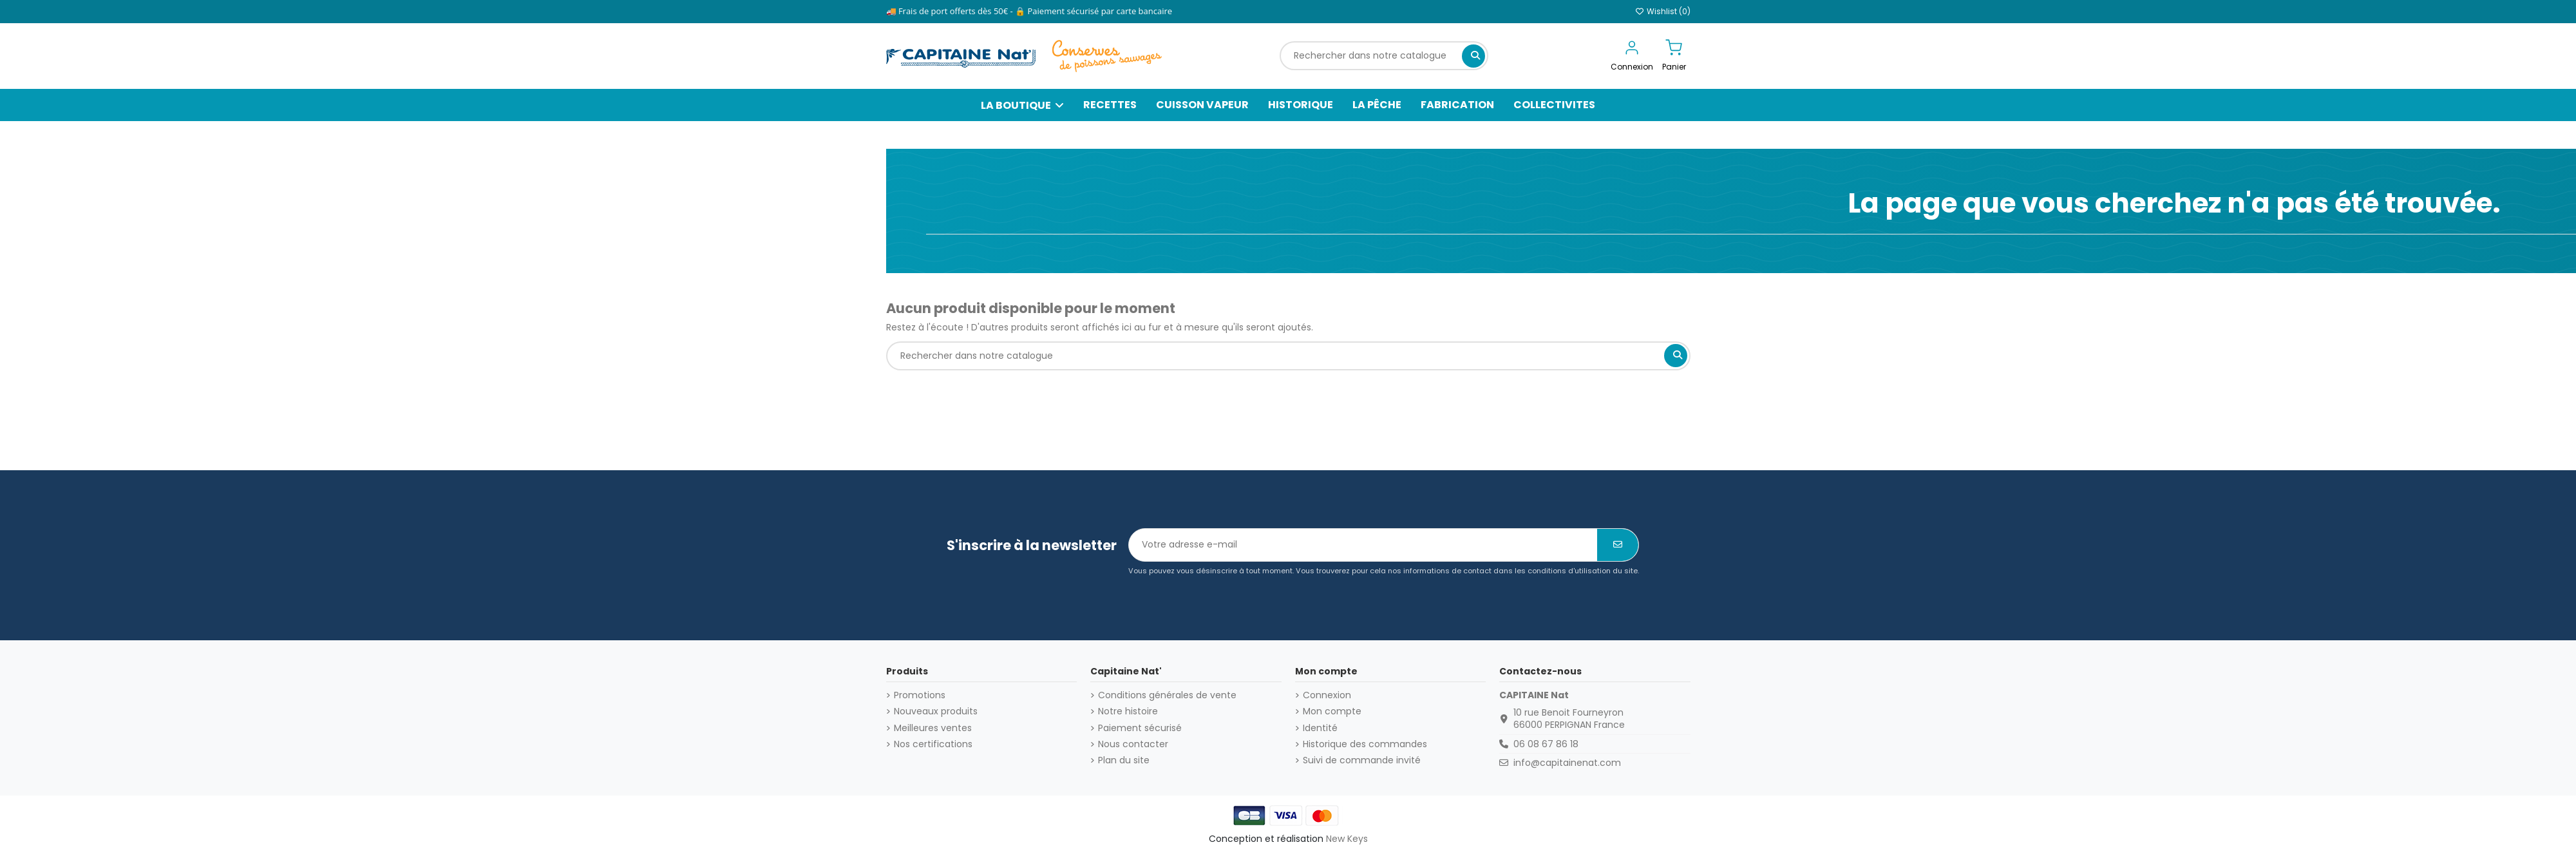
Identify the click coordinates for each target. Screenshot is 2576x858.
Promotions (919, 695)
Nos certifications (933, 744)
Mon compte (1332, 711)
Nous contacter (1133, 744)
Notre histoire (1128, 711)
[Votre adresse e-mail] (1363, 545)
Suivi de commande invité (1362, 760)
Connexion (1327, 695)
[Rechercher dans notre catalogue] (1473, 56)
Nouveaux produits (936, 711)
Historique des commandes (1365, 744)
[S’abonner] (1617, 545)
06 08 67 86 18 (1545, 744)
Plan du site (1124, 760)
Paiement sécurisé (1140, 728)
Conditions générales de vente (1167, 695)
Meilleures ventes (933, 728)
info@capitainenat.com (1567, 762)
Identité (1320, 728)
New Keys (1347, 838)
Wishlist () (1662, 11)
